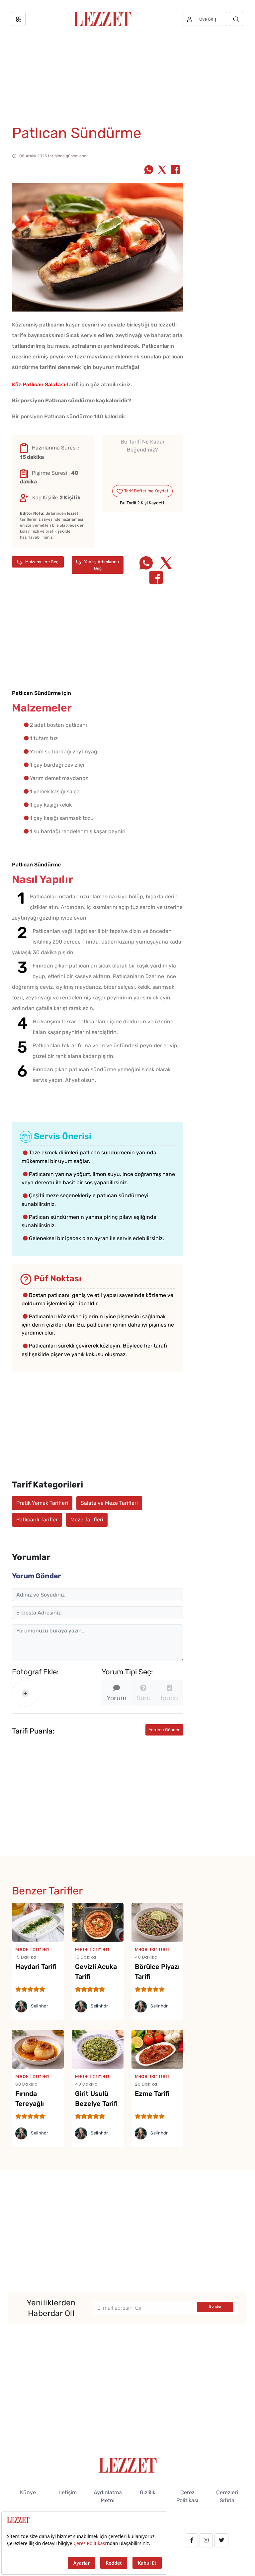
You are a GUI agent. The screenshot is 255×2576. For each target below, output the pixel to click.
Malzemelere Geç (37, 562)
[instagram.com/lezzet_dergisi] (206, 2540)
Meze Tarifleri (86, 1519)
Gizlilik (147, 2492)
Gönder (215, 2306)
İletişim (68, 2492)
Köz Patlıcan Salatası (38, 384)
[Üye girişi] (205, 19)
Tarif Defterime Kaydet (142, 491)
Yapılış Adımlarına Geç (97, 565)
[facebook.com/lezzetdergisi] (192, 2540)
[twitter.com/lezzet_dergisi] (221, 2540)
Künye (28, 2492)
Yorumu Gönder (164, 1729)
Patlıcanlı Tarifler (37, 1519)
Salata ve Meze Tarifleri (109, 1503)
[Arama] (236, 19)
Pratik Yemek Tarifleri (42, 1503)
